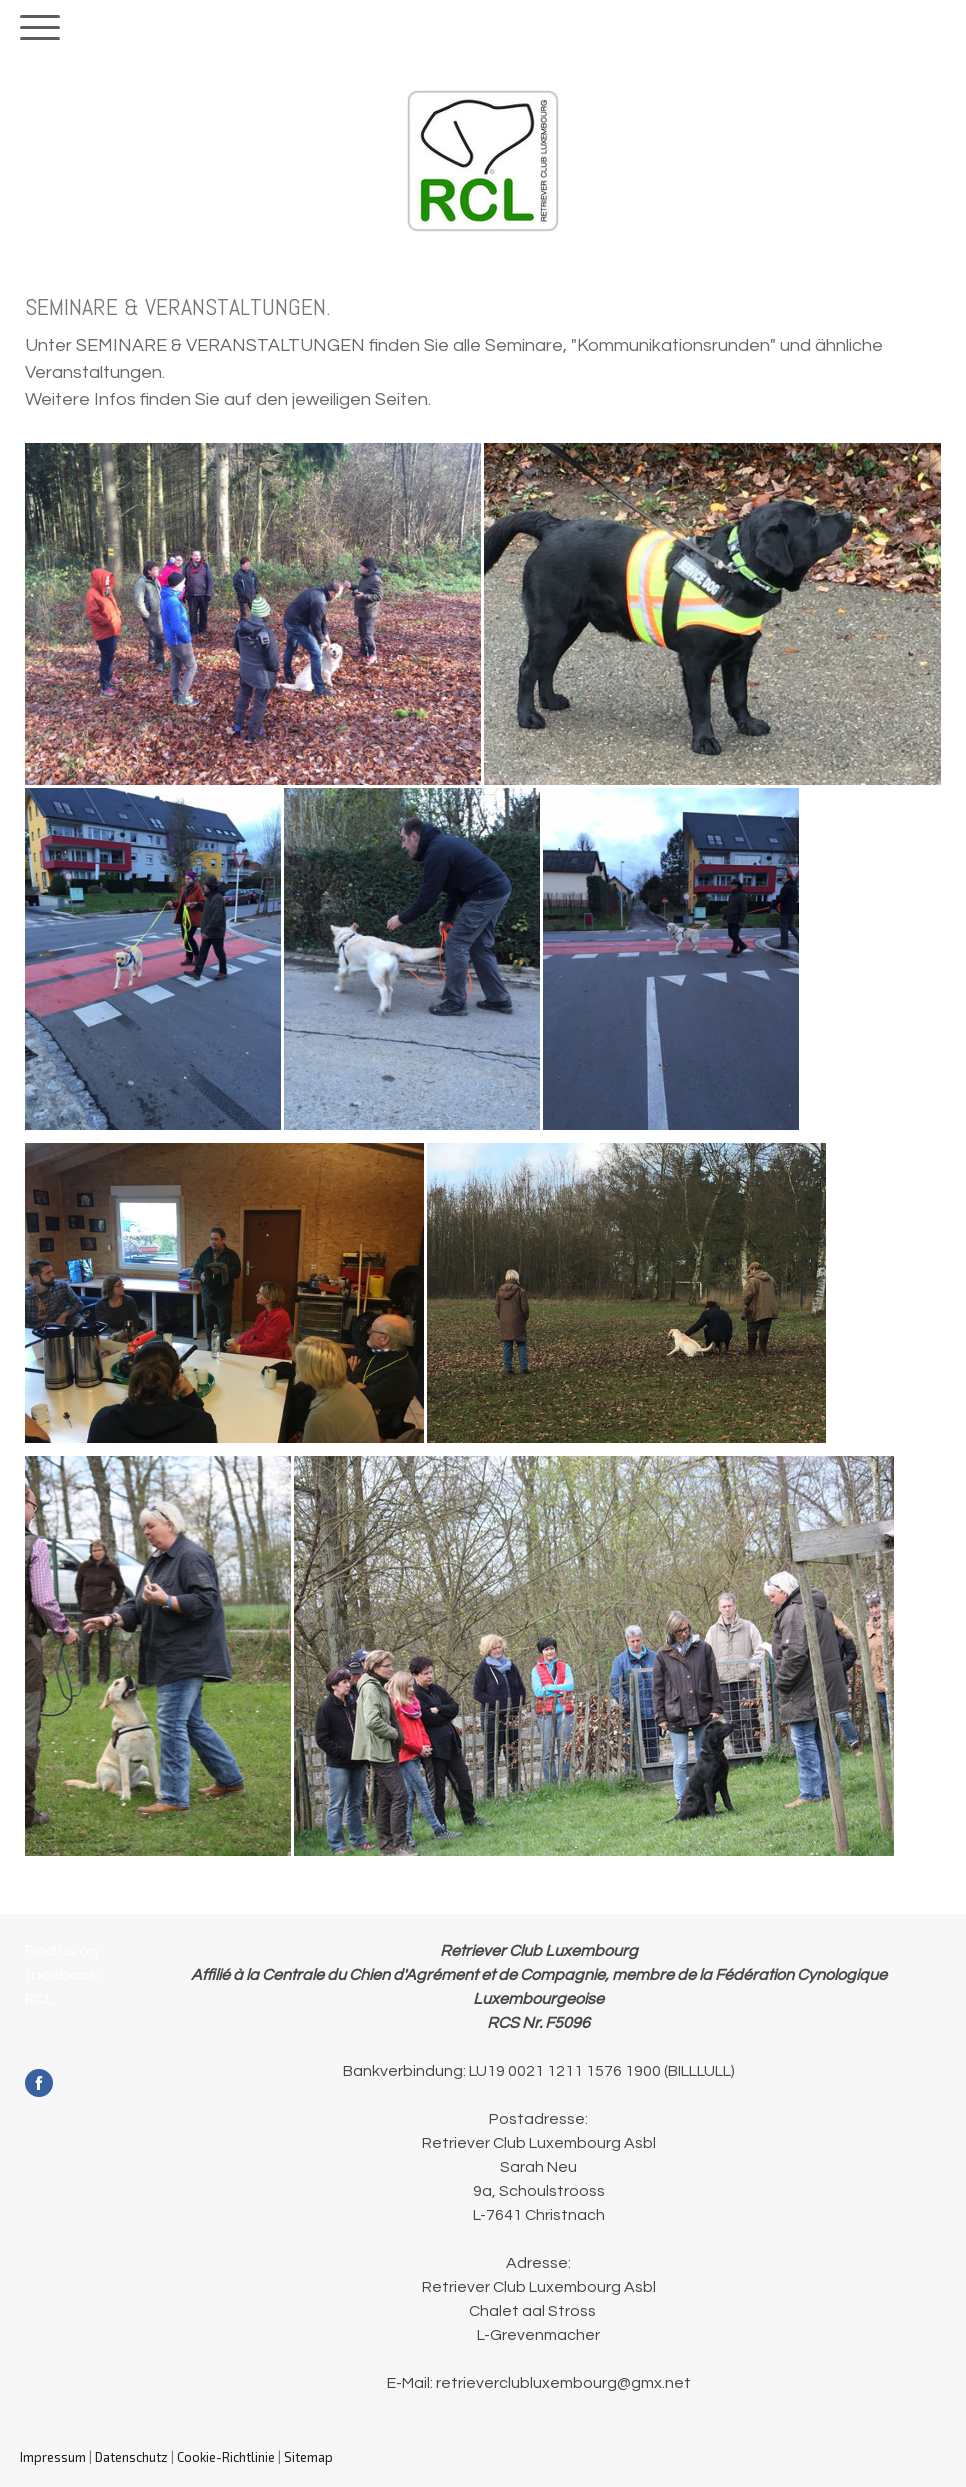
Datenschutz (131, 2457)
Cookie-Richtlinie (226, 2457)
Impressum (53, 2457)
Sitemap (308, 2457)
